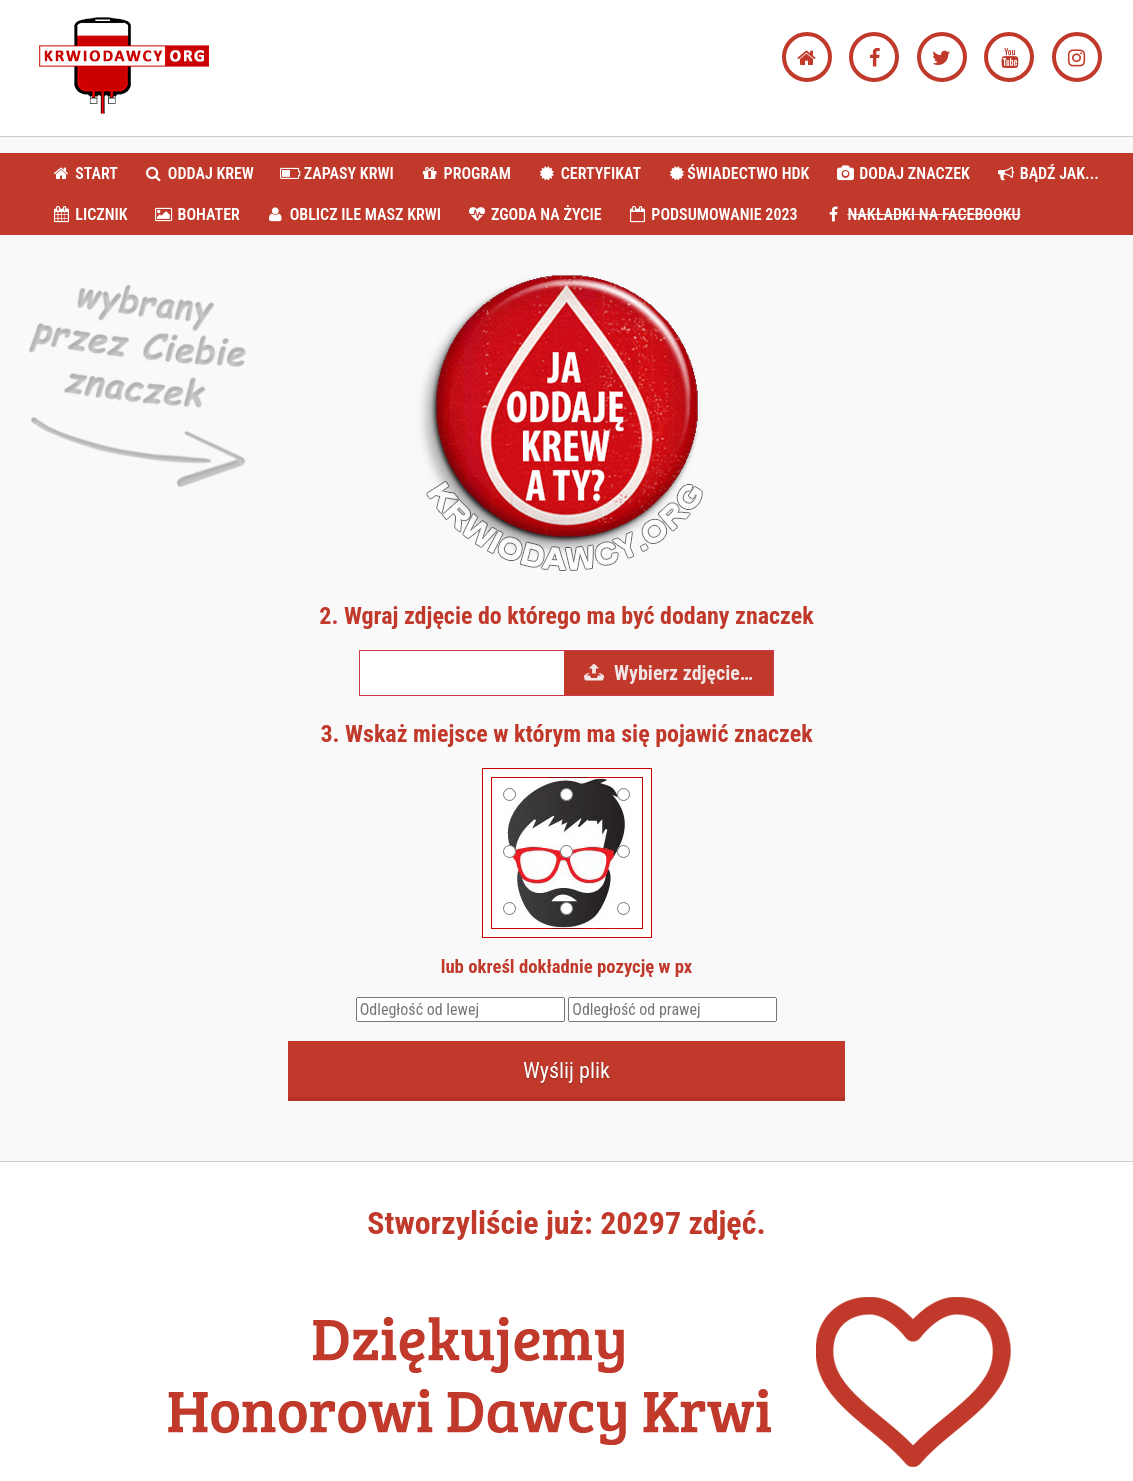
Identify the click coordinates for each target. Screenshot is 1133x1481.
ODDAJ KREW (199, 173)
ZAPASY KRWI (337, 173)
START (84, 173)
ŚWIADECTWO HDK (738, 173)
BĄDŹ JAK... (1046, 173)
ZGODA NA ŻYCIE (534, 214)
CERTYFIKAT (588, 173)
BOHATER (196, 214)
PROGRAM (464, 173)
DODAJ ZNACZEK (902, 173)
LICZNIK (89, 214)
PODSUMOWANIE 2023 (712, 214)
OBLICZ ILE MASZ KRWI (353, 214)
